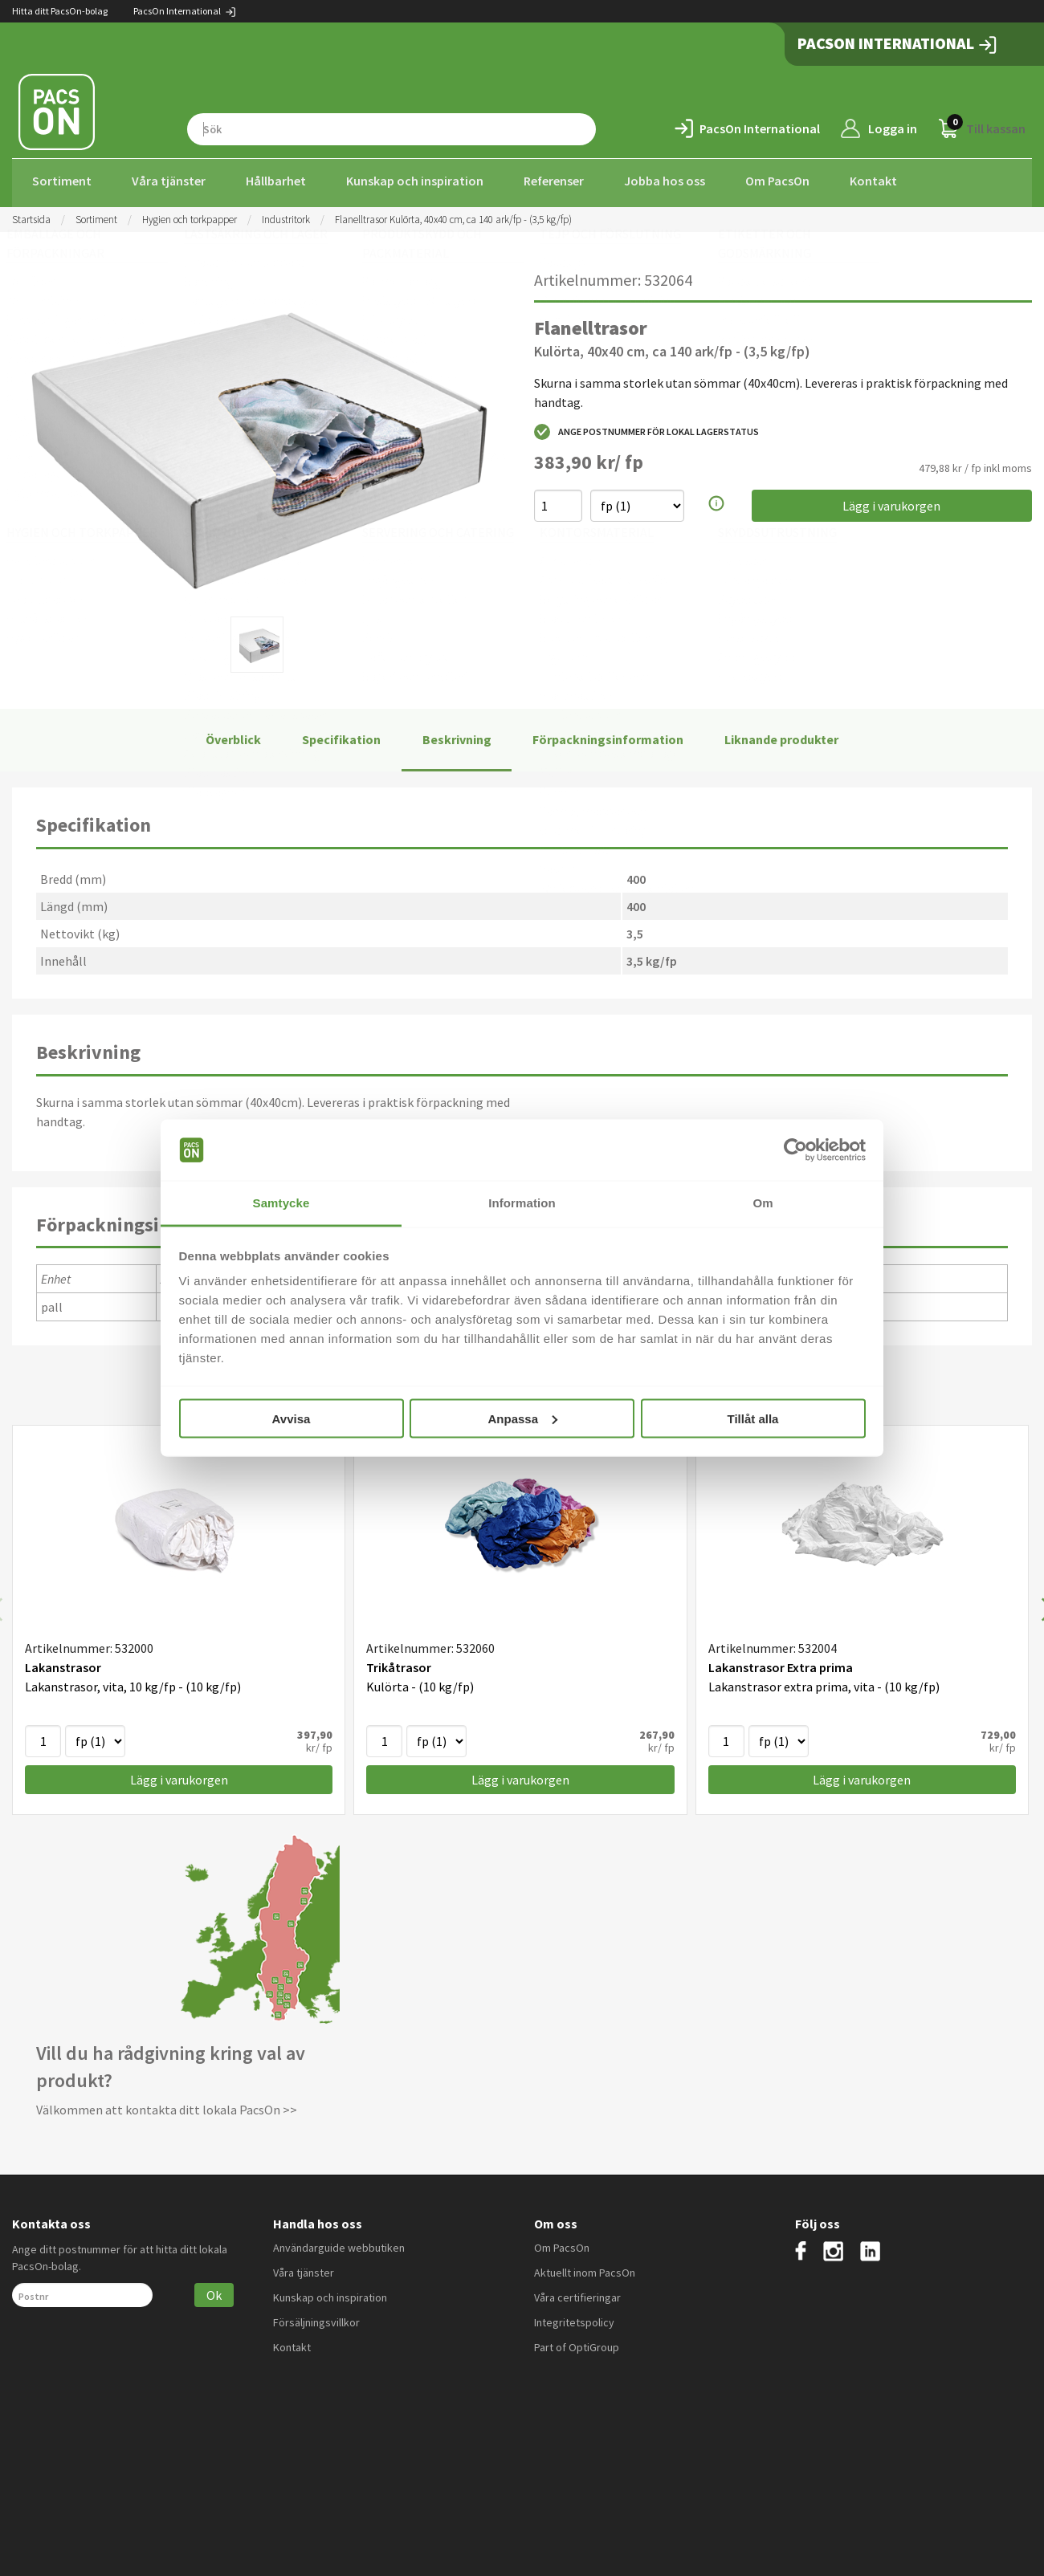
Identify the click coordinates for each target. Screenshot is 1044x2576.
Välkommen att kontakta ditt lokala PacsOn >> (166, 2106)
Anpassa (522, 1418)
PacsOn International (185, 11)
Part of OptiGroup (576, 2342)
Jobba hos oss (664, 181)
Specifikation (341, 734)
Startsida (31, 215)
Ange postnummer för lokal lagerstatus (646, 428)
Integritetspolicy (574, 2317)
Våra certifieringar (577, 2292)
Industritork (286, 215)
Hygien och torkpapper (189, 215)
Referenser (554, 181)
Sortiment (62, 181)
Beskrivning (456, 734)
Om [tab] (762, 1203)
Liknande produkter (781, 734)
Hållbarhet (276, 181)
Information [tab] (522, 1203)
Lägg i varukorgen (891, 502)
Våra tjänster (169, 181)
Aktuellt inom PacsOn (584, 2268)
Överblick (233, 734)
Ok (214, 2290)
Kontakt (873, 181)
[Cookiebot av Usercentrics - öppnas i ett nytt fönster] (795, 1150)
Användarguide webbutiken (339, 2243)
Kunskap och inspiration (414, 181)
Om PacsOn (777, 181)
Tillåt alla (753, 1418)
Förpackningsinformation (607, 734)
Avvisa (291, 1418)
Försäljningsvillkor (316, 2317)
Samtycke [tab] (281, 1203)
